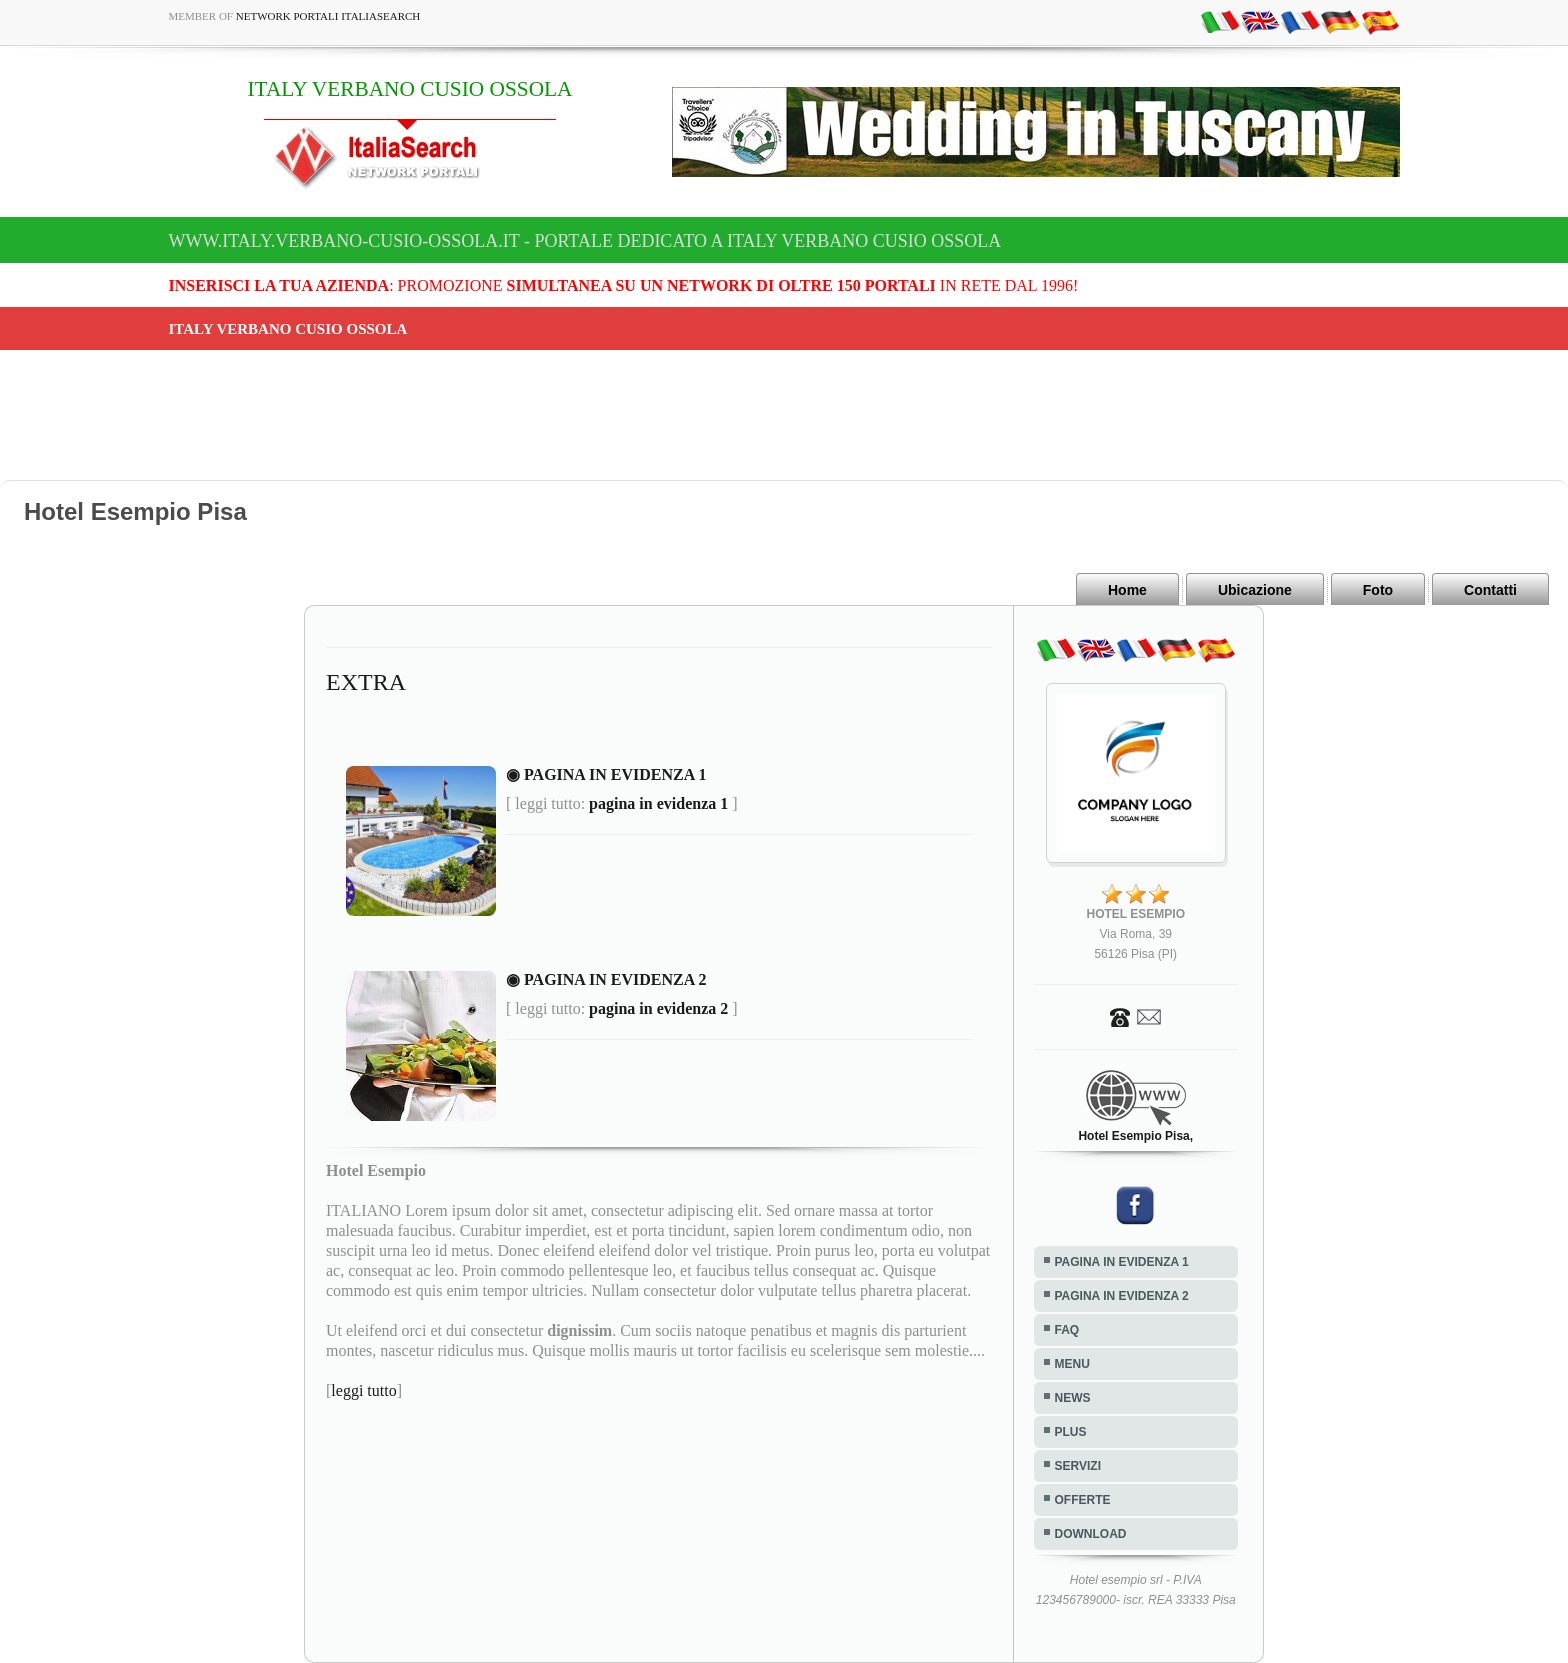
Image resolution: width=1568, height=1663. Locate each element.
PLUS (1071, 1432)
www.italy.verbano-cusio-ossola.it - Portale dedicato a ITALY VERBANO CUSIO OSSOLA (585, 241)
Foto (1378, 590)
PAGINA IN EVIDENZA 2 (1122, 1296)
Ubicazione (1255, 590)
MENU (1072, 1364)
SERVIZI (1078, 1466)
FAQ (1067, 1330)
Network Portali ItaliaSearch (328, 16)
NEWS (1073, 1398)
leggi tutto (363, 1390)
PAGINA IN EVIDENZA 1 (1122, 1262)
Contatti (1490, 590)
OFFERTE (1083, 1500)
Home (1127, 590)
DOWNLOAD (1091, 1534)
